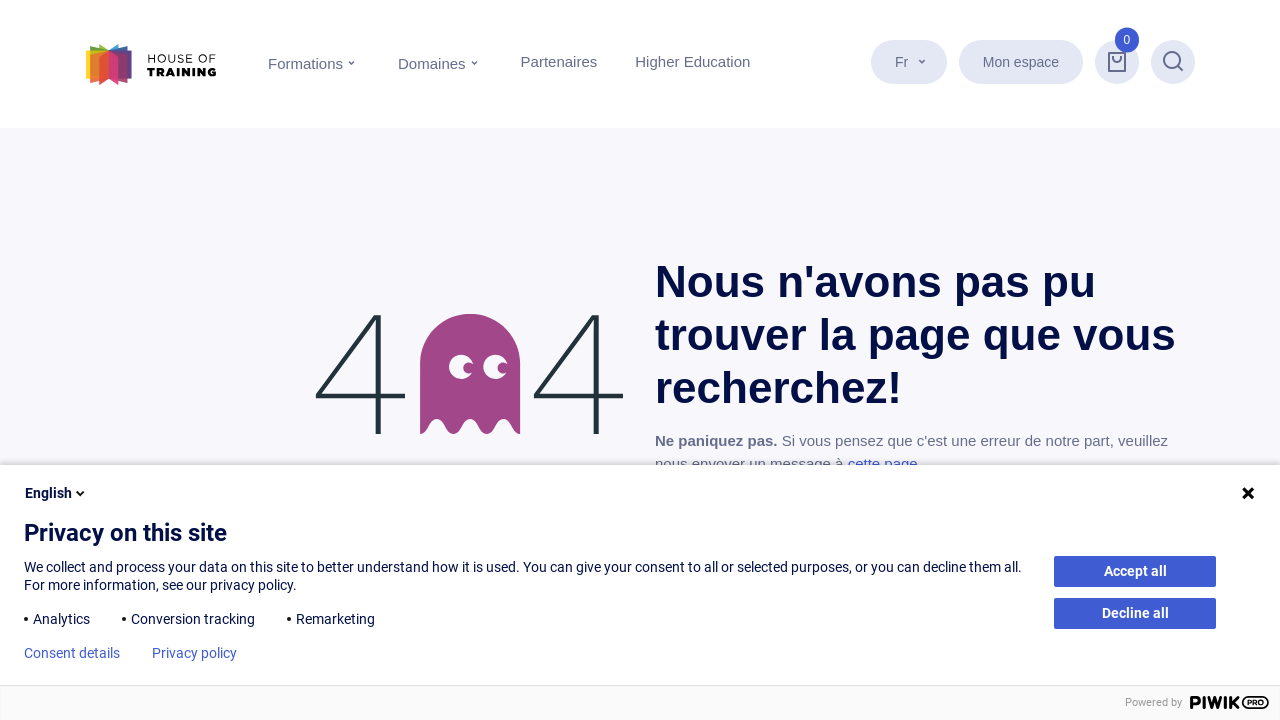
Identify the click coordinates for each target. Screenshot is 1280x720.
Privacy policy (194, 653)
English (56, 493)
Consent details (72, 653)
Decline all (1135, 613)
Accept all (1135, 571)
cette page (883, 463)
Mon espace (1021, 62)
